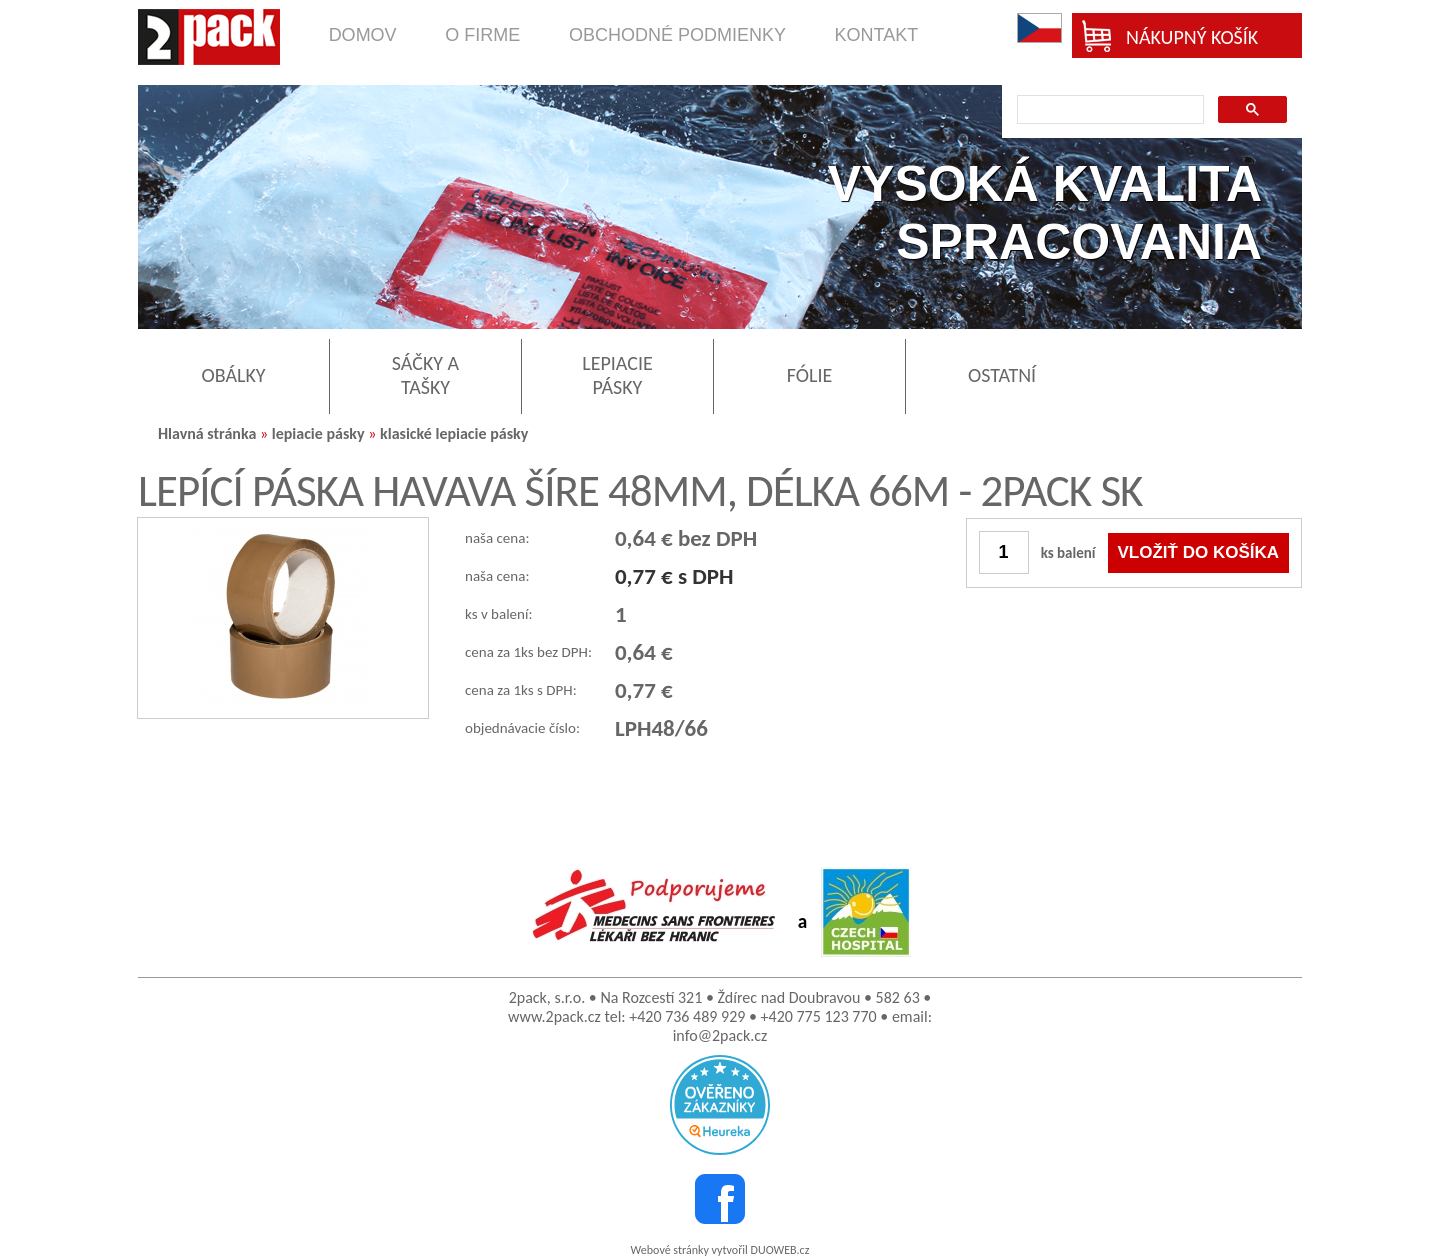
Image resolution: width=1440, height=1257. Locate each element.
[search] (1108, 110)
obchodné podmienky (677, 35)
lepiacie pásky (318, 433)
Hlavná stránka (207, 433)
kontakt (877, 35)
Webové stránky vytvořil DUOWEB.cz (720, 1250)
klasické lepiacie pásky (454, 433)
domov (363, 35)
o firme (482, 35)
